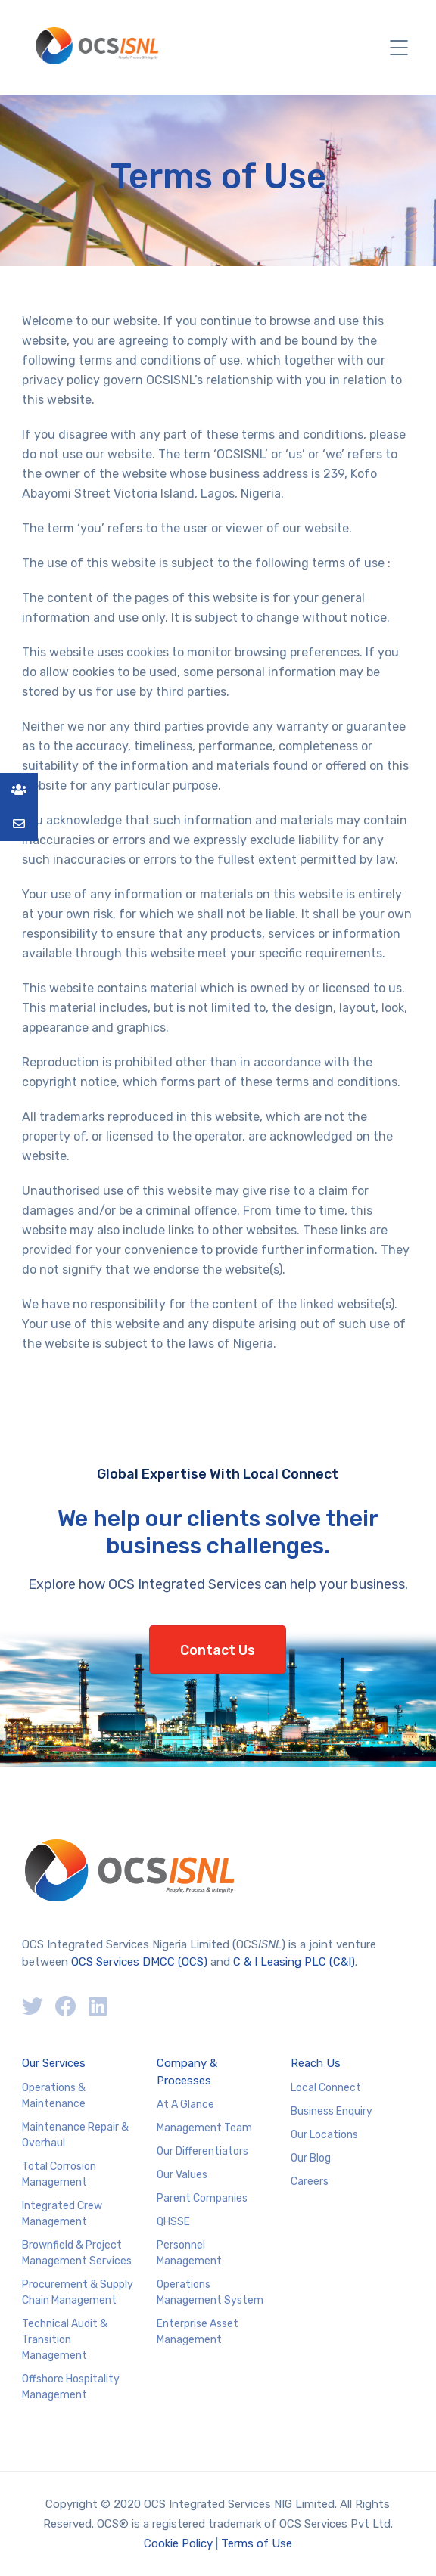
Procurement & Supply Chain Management (77, 2292)
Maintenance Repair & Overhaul (75, 2135)
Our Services (54, 2063)
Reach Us (316, 2063)
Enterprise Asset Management (197, 2331)
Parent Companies (202, 2198)
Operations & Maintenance (54, 2095)
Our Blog (311, 2158)
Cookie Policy (178, 2543)
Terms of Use (256, 2543)
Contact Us (217, 1650)
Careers (310, 2181)
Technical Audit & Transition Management (64, 2339)
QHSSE (173, 2221)
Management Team (204, 2127)
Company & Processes (187, 2071)
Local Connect (326, 2087)
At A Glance (185, 2104)
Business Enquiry (331, 2111)
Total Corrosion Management (59, 2174)
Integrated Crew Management (62, 2213)
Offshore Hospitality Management (71, 2387)
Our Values (182, 2174)
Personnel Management (189, 2253)
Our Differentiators (202, 2151)
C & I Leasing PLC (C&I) (294, 1962)
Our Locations (324, 2134)
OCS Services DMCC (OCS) (139, 1962)
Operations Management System (210, 2292)
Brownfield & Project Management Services (77, 2253)
